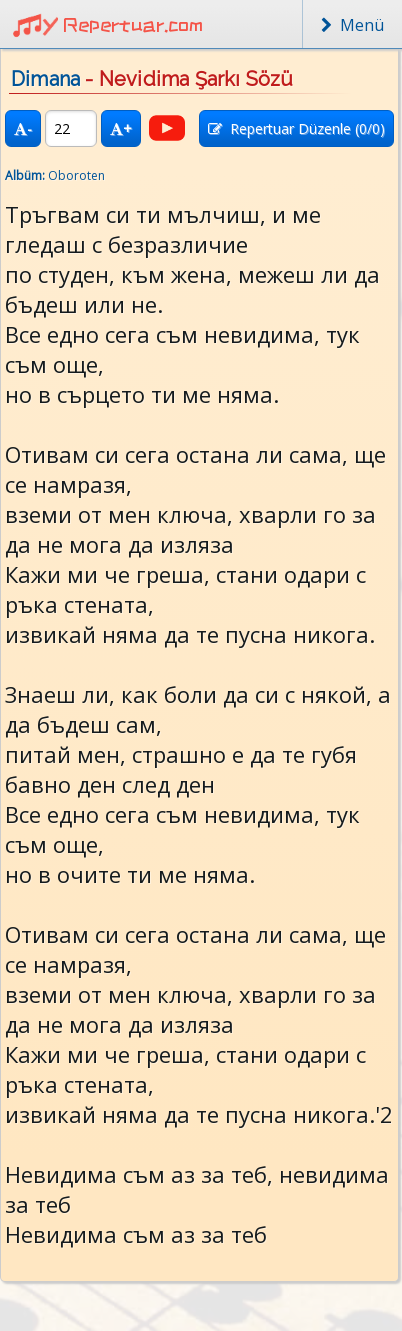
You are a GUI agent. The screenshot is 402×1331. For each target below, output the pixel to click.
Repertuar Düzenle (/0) (296, 128)
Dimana (45, 79)
